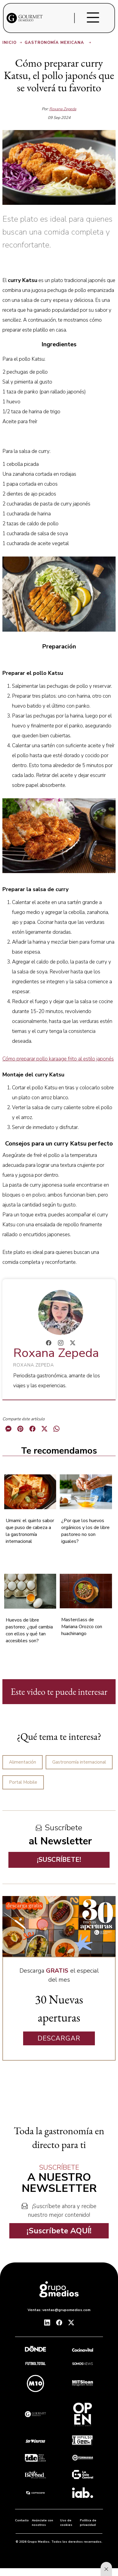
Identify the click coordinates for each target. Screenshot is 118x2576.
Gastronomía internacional (79, 1762)
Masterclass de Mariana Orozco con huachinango (81, 1626)
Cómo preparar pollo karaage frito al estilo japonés (58, 1058)
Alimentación (22, 1762)
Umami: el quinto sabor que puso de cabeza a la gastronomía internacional (30, 1531)
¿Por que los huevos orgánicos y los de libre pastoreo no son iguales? (85, 1531)
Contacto (22, 2520)
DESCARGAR (59, 2038)
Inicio (12, 42)
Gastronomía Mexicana (58, 42)
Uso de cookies (66, 2522)
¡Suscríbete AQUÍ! (59, 2231)
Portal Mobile (23, 1782)
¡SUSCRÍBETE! (59, 1859)
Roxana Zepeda (62, 109)
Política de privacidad (88, 2522)
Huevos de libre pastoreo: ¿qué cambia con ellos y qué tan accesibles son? (29, 1630)
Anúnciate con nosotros (42, 2522)
